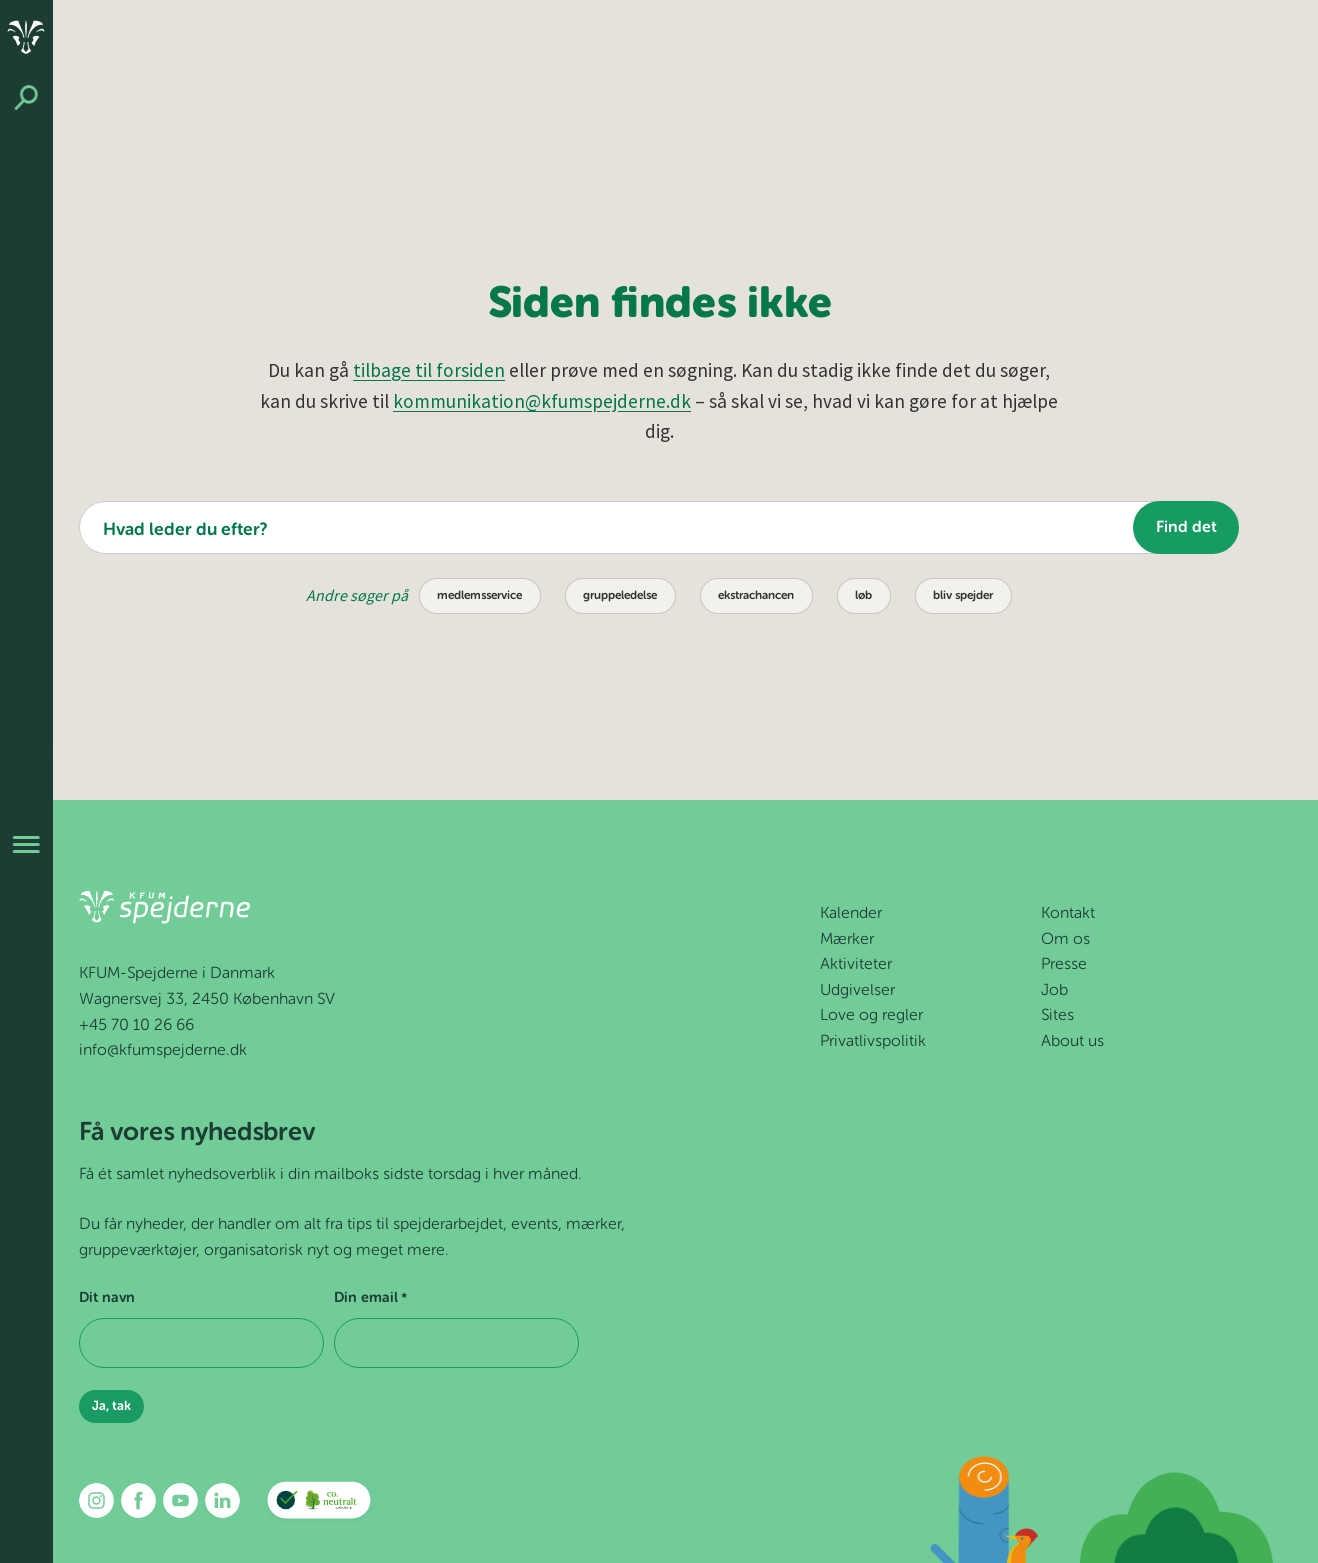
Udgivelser (857, 991)
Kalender (851, 914)
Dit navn (107, 1298)
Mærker (847, 940)
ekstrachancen (756, 596)
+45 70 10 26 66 (136, 1026)
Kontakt (1068, 914)
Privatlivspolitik (873, 1042)
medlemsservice (479, 596)
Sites (1057, 1016)
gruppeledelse (620, 596)
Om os (1065, 940)
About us (1072, 1042)
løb (863, 596)
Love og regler (871, 1016)
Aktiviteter (856, 965)
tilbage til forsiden (429, 370)
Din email (370, 1299)
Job (1054, 991)
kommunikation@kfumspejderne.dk (542, 401)
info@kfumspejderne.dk (163, 1051)
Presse (1064, 965)
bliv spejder (963, 596)
